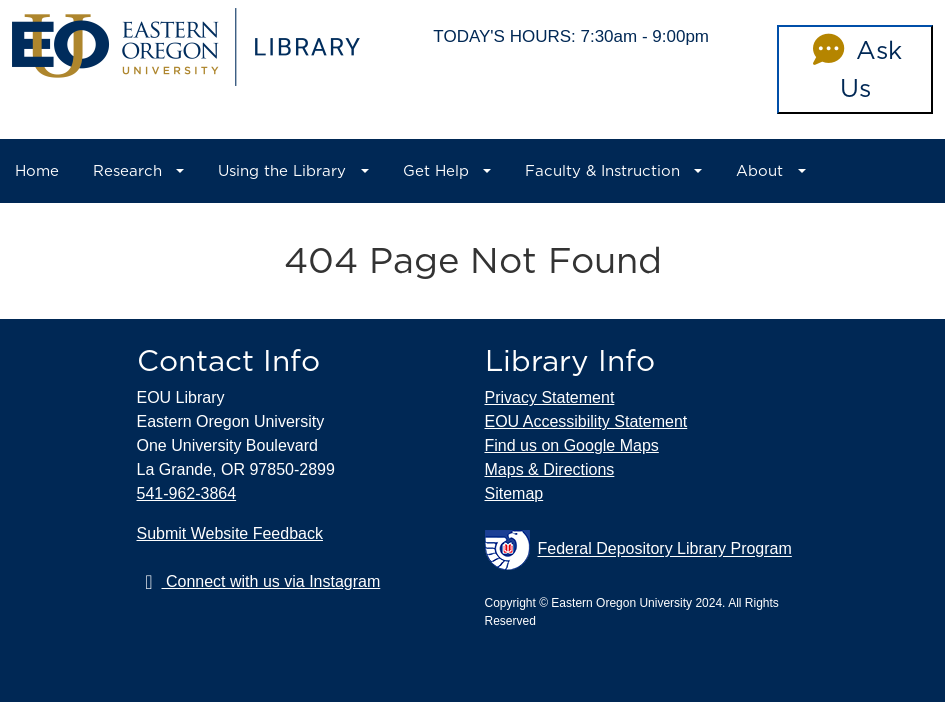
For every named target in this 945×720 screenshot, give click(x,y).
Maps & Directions (550, 469)
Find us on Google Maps (572, 445)
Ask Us (854, 69)
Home (37, 171)
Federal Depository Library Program (638, 550)
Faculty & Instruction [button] (602, 171)
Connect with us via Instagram (259, 581)
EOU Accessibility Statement (586, 421)
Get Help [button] (436, 171)
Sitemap (514, 493)
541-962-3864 (187, 493)
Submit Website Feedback (230, 533)
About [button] (759, 171)
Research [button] (127, 171)
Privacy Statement (550, 397)
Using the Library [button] (282, 171)
